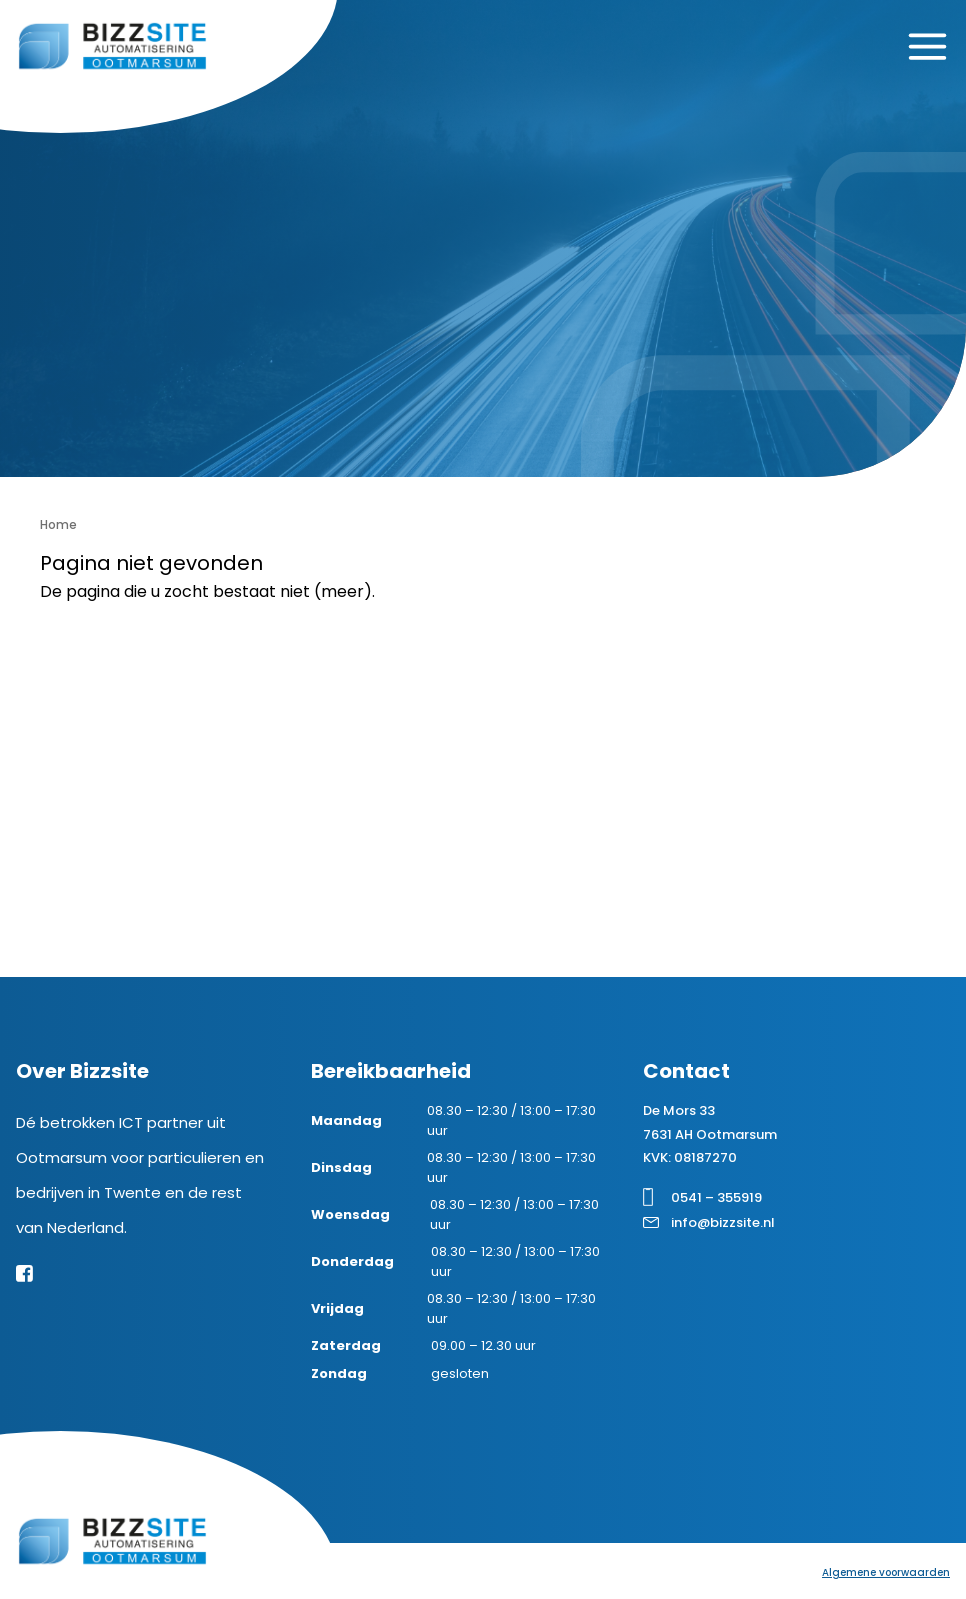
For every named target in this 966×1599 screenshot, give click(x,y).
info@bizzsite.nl (723, 1222)
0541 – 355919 (716, 1197)
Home (58, 524)
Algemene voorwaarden (886, 1572)
